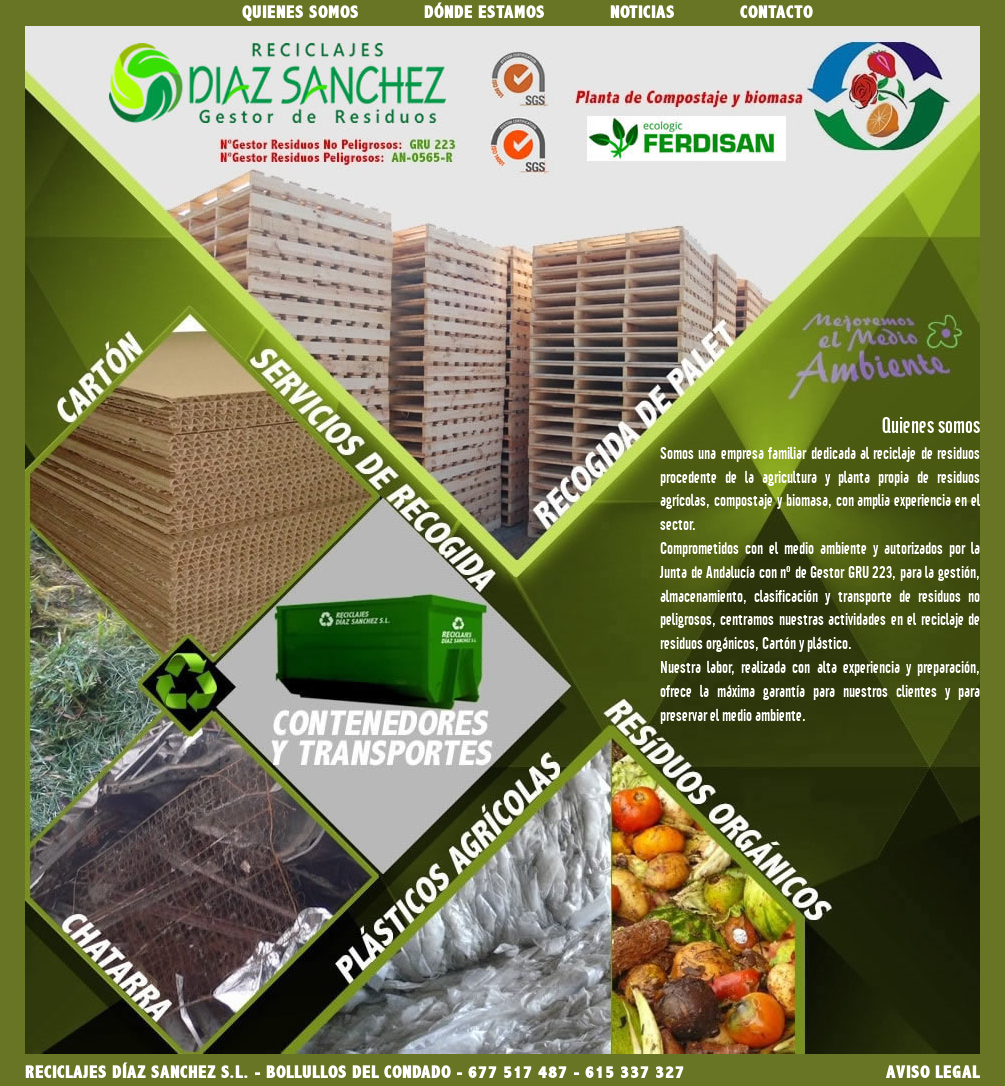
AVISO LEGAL (933, 1073)
